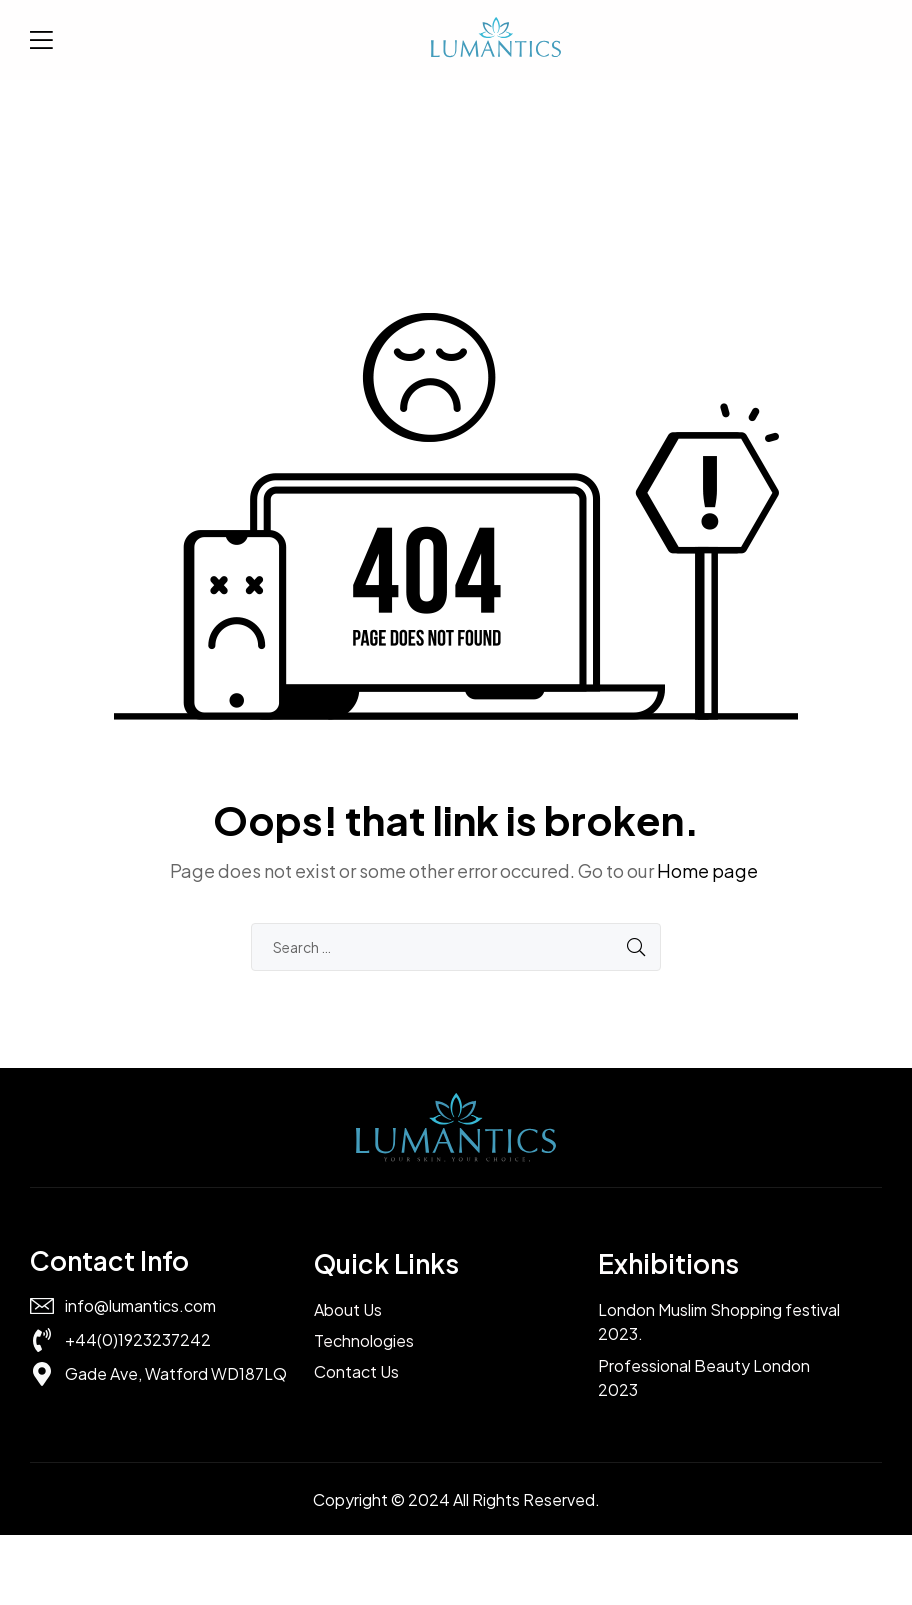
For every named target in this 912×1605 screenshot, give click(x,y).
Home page (707, 870)
